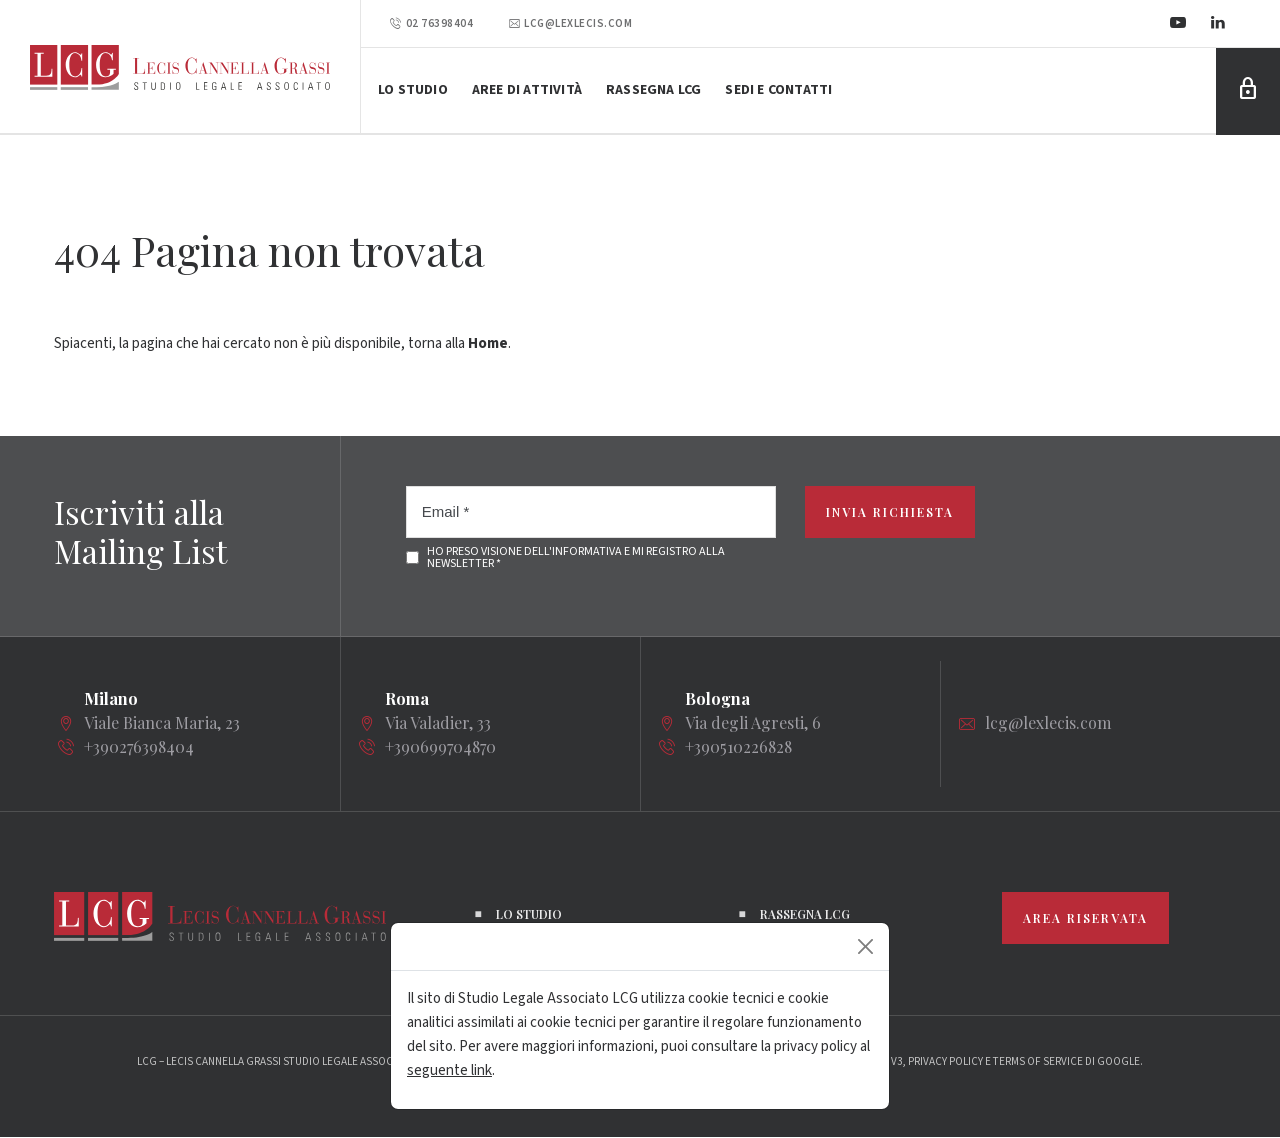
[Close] (865, 946)
